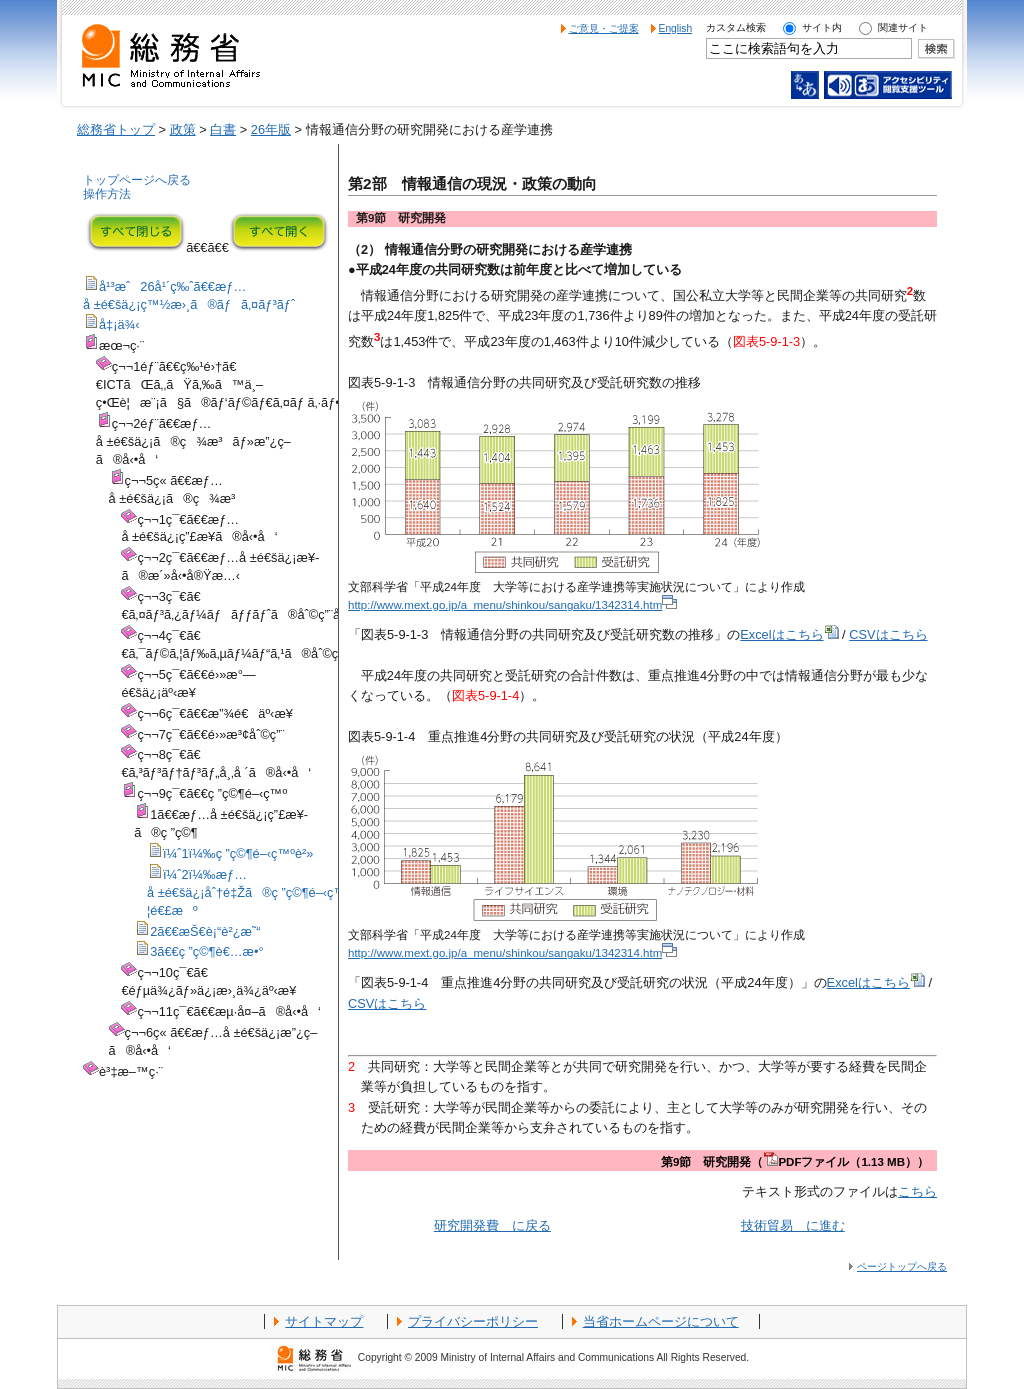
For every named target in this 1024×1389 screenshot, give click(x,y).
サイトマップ (324, 1321)
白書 (223, 129)
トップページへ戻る (137, 180)
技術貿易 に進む (793, 1225)
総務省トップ (116, 129)
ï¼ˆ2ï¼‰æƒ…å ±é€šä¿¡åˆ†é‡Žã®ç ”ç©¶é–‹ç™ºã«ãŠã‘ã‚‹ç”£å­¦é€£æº (305, 892)
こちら (917, 1191)
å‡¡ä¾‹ (119, 324)
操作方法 (107, 194)
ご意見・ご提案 (604, 28)
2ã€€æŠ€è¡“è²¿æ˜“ (205, 931)
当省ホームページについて (661, 1321)
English (676, 28)
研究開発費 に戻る (492, 1225)
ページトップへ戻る (902, 1266)
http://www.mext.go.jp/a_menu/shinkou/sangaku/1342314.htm (512, 605)
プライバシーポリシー (473, 1321)
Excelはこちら (789, 634)
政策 (183, 129)
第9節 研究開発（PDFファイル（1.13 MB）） (795, 1162)
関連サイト (903, 27)
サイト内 (822, 27)
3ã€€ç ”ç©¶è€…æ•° (206, 951)
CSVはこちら (888, 634)
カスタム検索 (736, 27)
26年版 (271, 129)
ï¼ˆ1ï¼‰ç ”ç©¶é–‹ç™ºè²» (238, 853)
